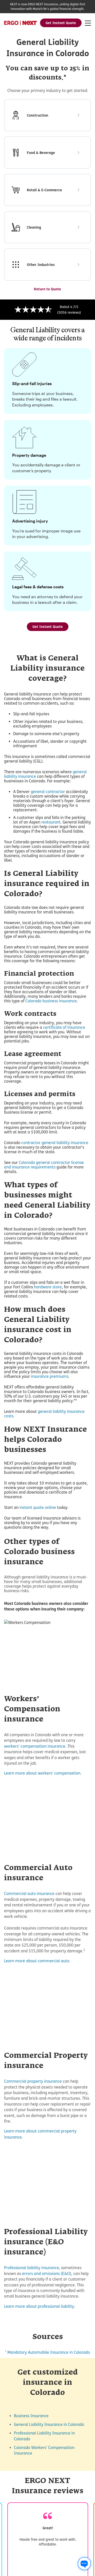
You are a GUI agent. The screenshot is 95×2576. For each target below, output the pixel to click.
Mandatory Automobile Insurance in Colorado (48, 2352)
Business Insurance (31, 2415)
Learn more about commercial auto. (37, 1961)
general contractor (48, 791)
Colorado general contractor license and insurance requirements (44, 1165)
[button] (47, 115)
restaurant (51, 822)
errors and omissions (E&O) (46, 2273)
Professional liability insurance (31, 2268)
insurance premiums (49, 1376)
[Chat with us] (84, 2563)
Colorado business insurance (51, 1001)
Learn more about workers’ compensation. (42, 1773)
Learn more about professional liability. (39, 2306)
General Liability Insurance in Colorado (49, 2424)
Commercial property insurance (33, 2081)
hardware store (48, 1287)
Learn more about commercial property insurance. (40, 2134)
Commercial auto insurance (29, 1893)
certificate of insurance (64, 1027)
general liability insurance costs (44, 1413)
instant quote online (38, 1507)
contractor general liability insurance (54, 1142)
